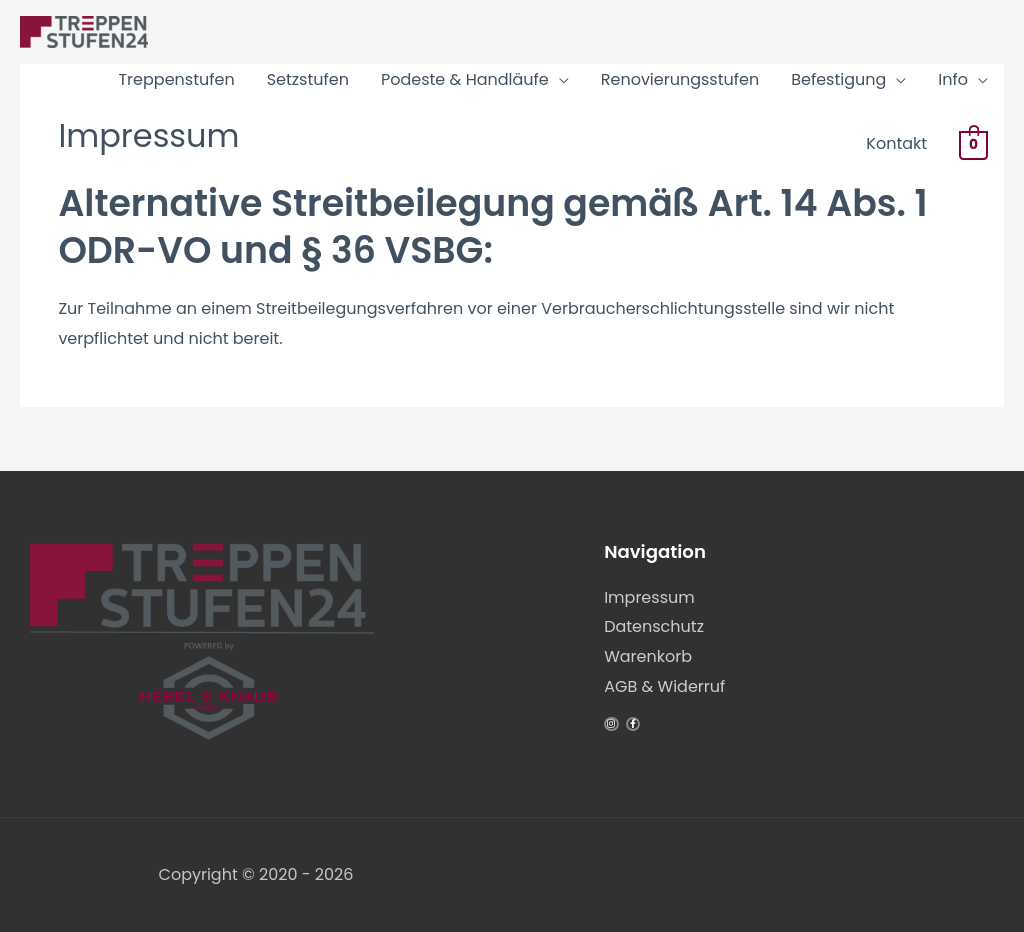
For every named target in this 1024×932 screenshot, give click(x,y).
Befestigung (838, 79)
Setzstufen (308, 79)
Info (953, 79)
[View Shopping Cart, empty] (973, 144)
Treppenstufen (176, 79)
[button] (44, 888)
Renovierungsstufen (680, 79)
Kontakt (896, 143)
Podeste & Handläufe (465, 79)
